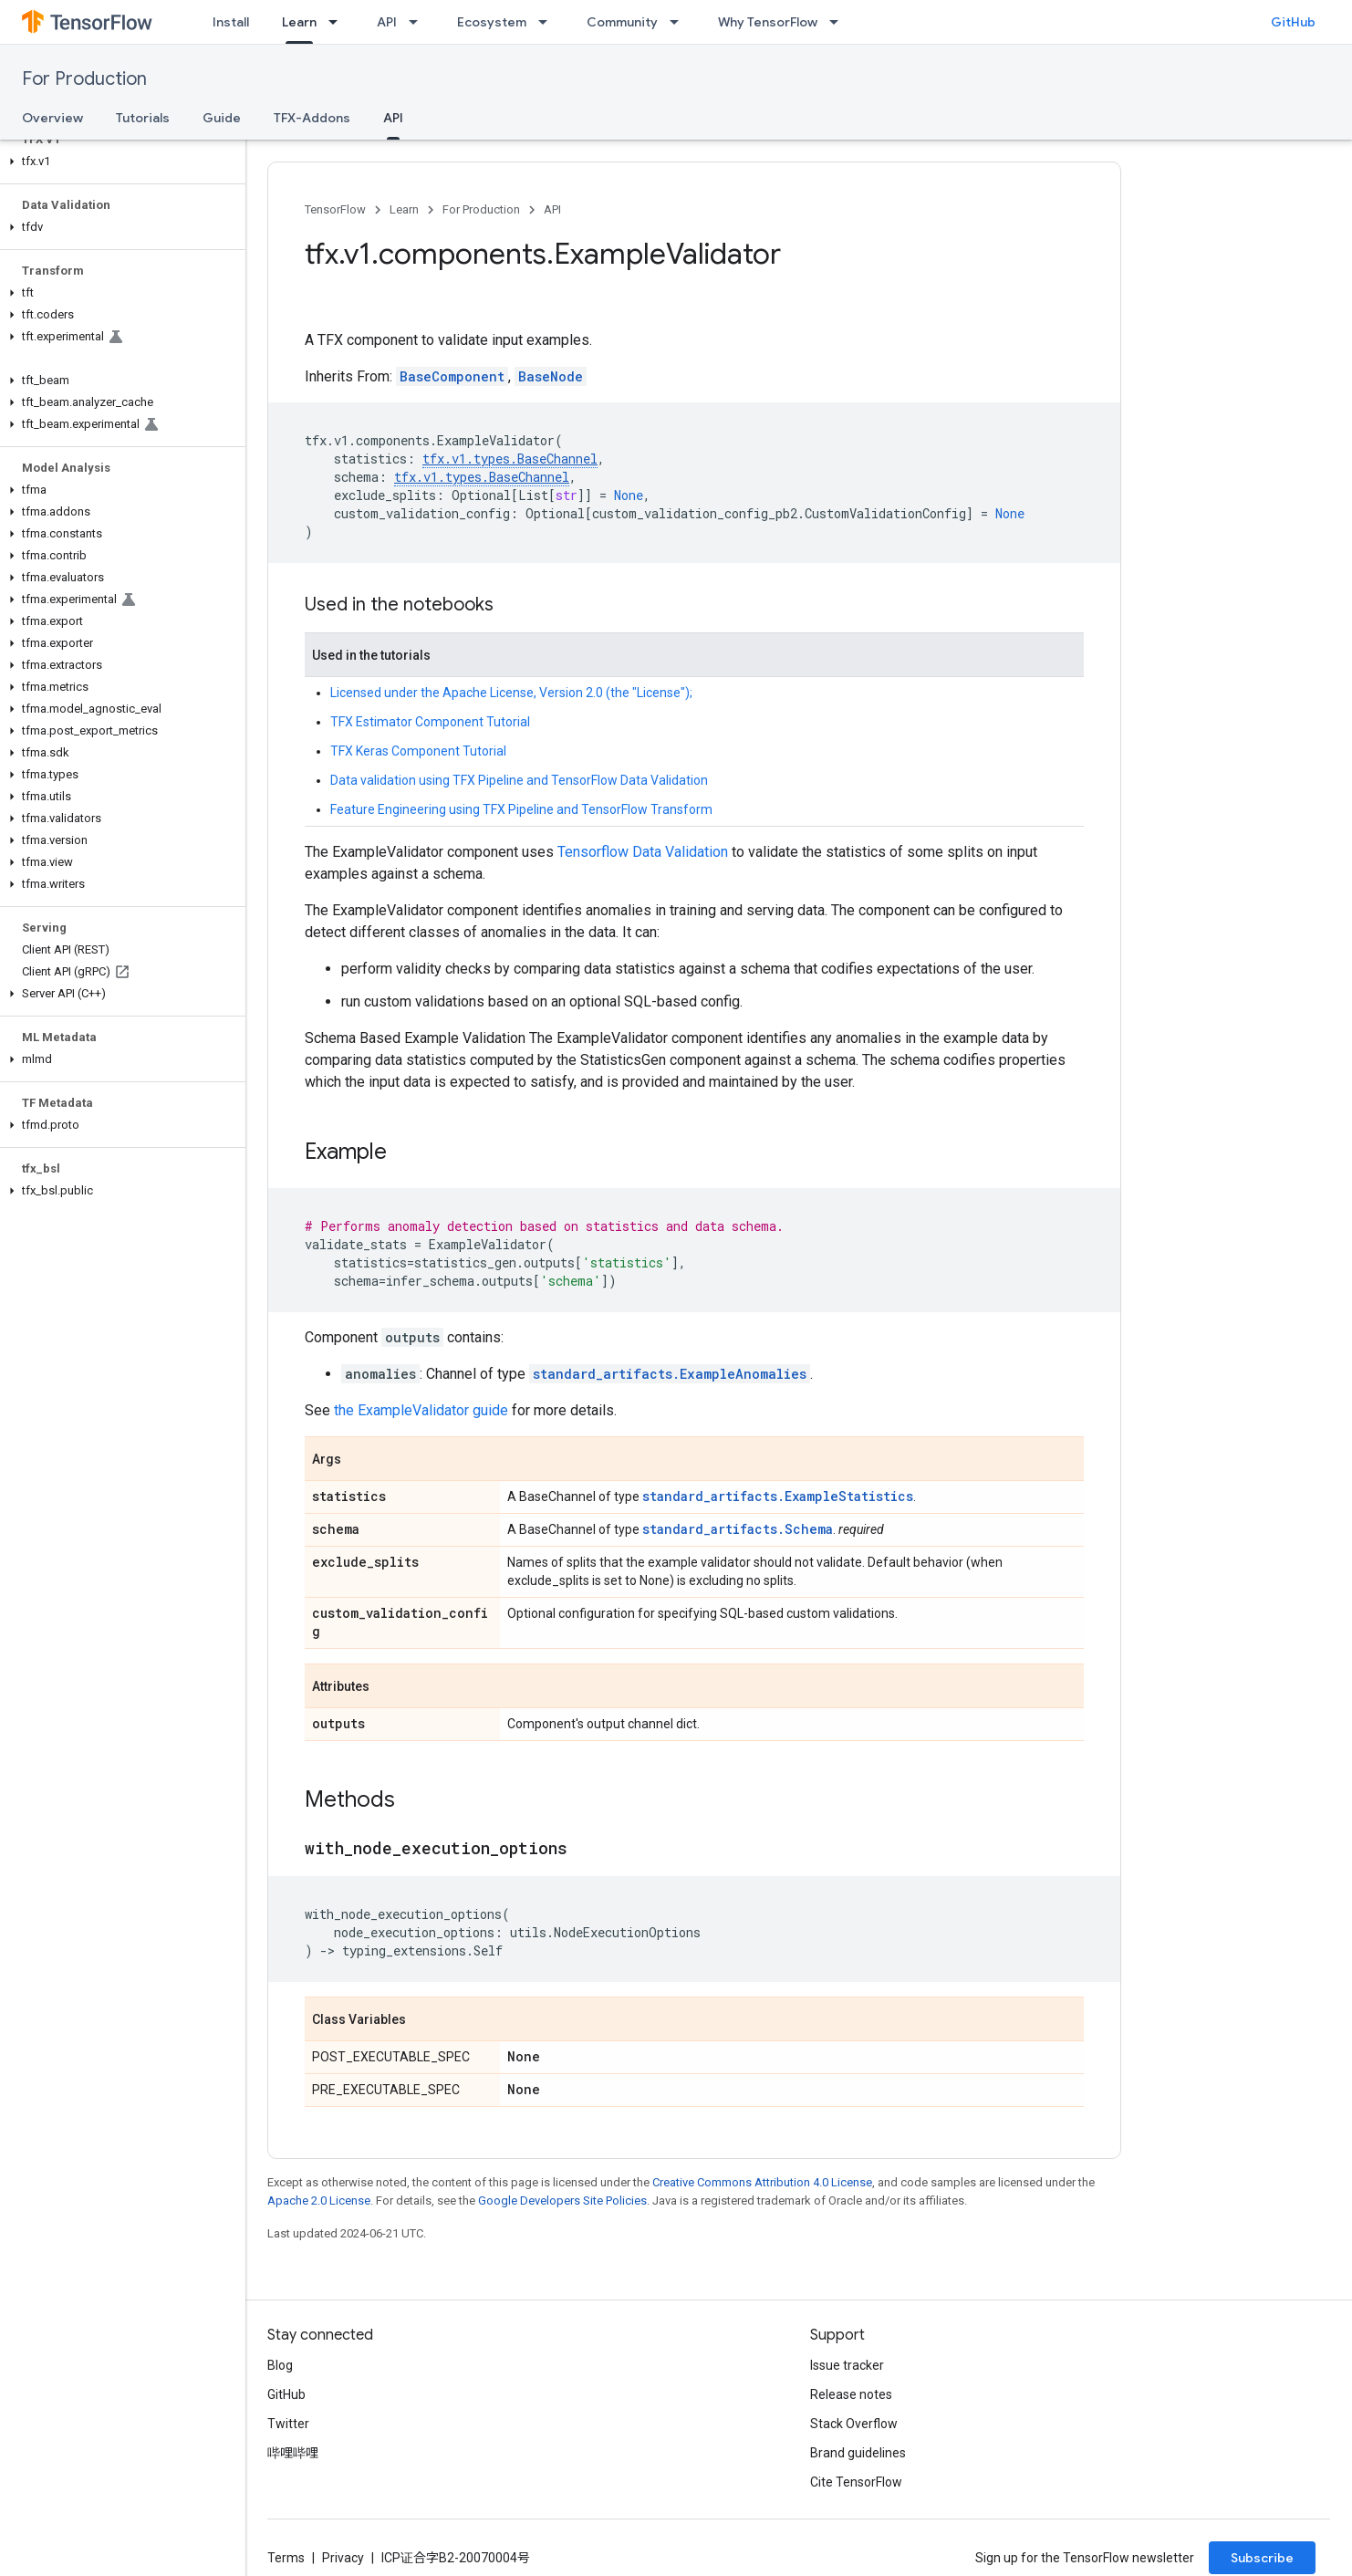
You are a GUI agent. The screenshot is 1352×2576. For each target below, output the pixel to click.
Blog (280, 2365)
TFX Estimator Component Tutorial (430, 721)
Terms (286, 2557)
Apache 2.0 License (318, 2200)
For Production (84, 79)
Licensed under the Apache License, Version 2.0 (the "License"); (511, 692)
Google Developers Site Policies (562, 2200)
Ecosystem (491, 22)
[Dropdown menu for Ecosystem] (548, 22)
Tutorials (143, 118)
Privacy (343, 2557)
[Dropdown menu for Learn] (338, 22)
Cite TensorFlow (856, 2482)
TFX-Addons (312, 118)
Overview (52, 118)
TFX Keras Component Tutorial (418, 751)
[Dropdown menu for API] (419, 22)
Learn (404, 209)
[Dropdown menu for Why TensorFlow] (839, 22)
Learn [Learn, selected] (299, 22)
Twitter (288, 2423)
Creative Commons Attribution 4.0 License (762, 2182)
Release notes (851, 2394)
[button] (119, 161)
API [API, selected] (393, 118)
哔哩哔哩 (292, 2453)
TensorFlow (335, 209)
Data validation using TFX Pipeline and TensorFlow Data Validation (519, 780)
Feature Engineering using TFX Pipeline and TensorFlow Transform (521, 809)
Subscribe (1262, 2558)
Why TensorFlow (767, 22)
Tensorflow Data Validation (642, 851)
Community (622, 22)
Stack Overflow (854, 2423)
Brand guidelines (858, 2453)
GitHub (1293, 22)
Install (231, 22)
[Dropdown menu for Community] (680, 22)
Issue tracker (847, 2365)
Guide (222, 118)
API (387, 22)
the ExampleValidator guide (421, 1410)
